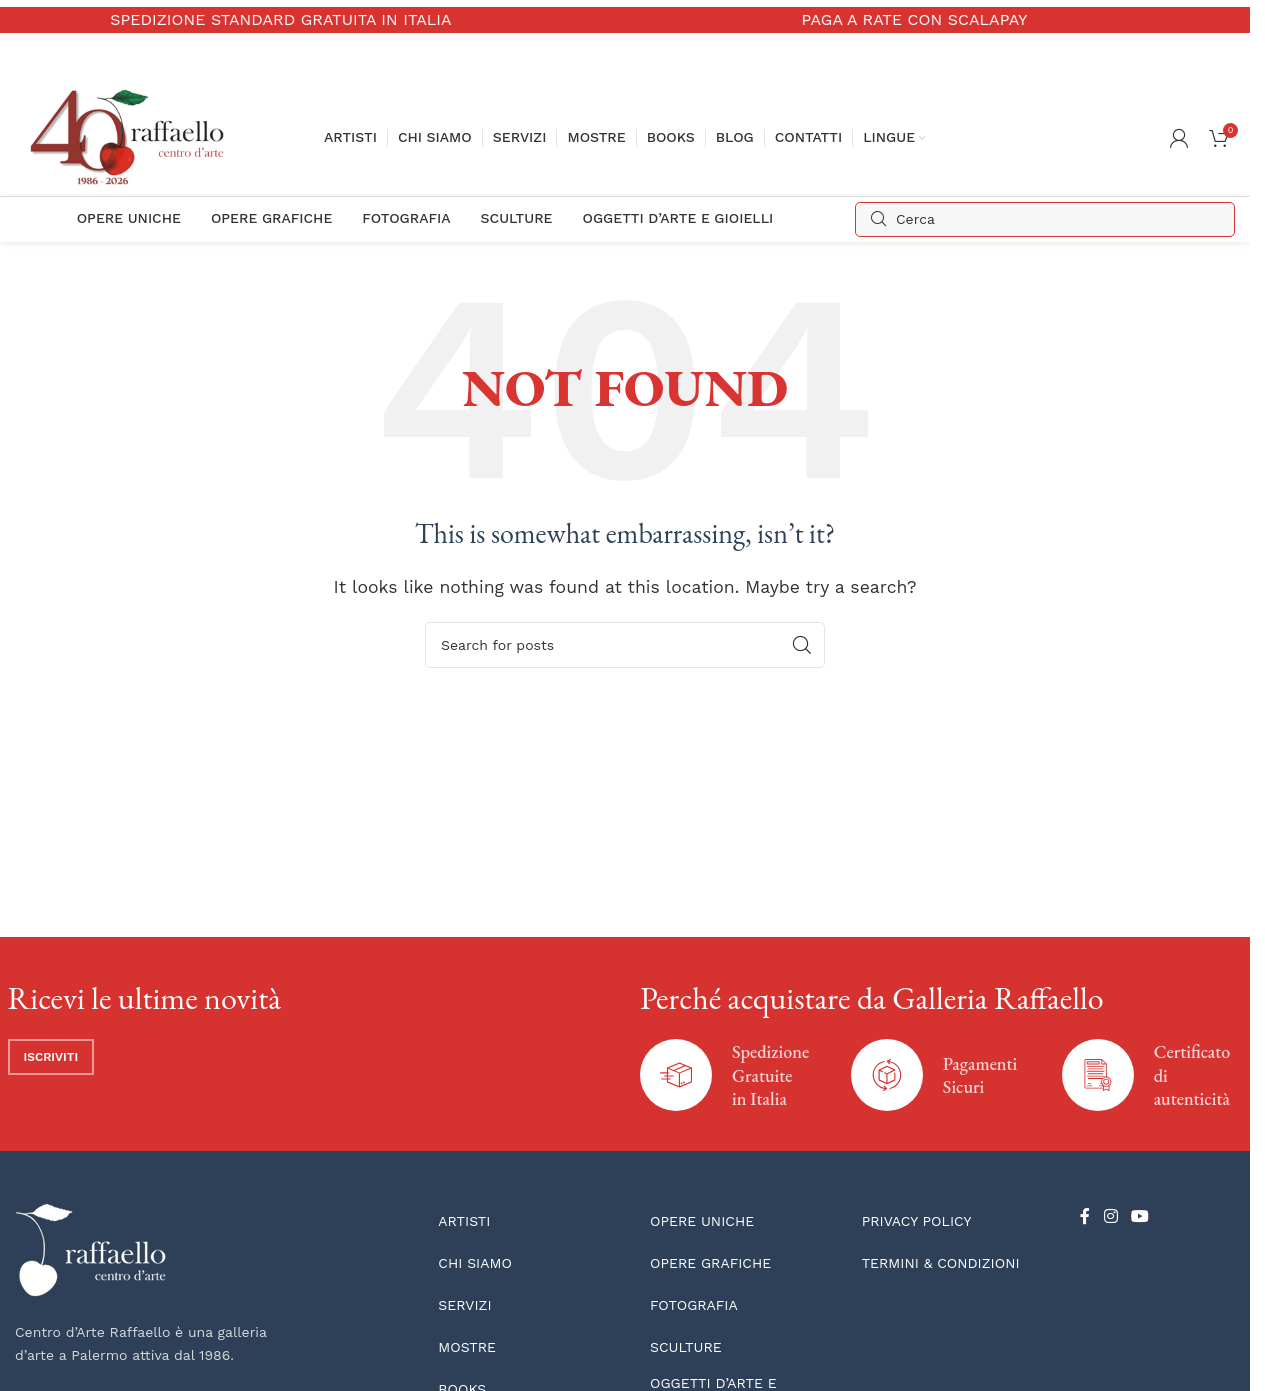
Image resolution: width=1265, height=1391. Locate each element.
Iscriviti (51, 1061)
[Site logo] (136, 138)
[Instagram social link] (1110, 1221)
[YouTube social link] (1140, 1221)
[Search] (1045, 223)
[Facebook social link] (1085, 1221)
